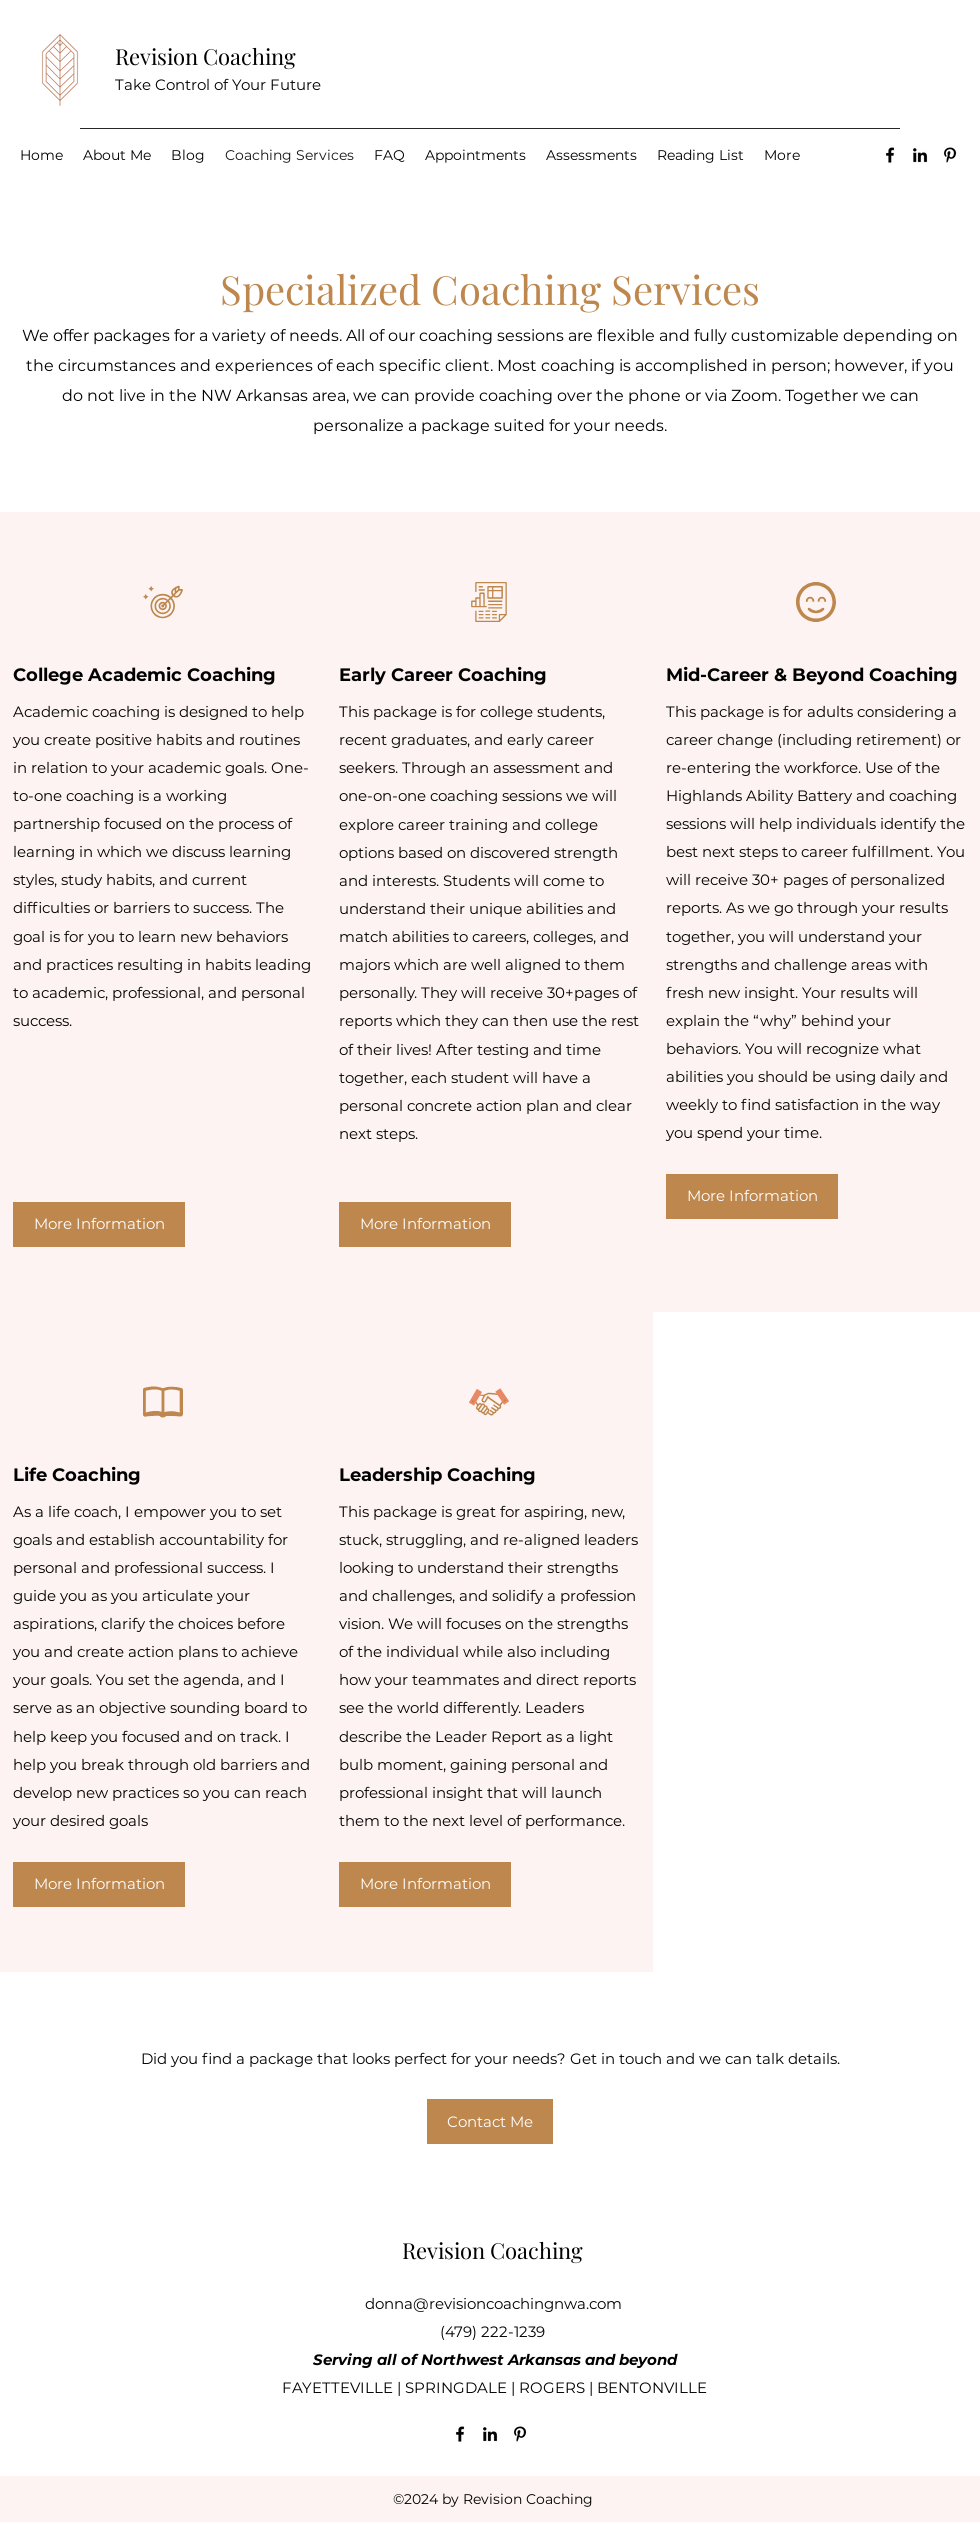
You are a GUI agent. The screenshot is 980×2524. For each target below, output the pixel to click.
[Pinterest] (950, 155)
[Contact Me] (490, 2121)
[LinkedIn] (920, 155)
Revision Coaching (205, 56)
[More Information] (99, 1224)
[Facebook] (890, 155)
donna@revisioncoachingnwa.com (493, 2303)
